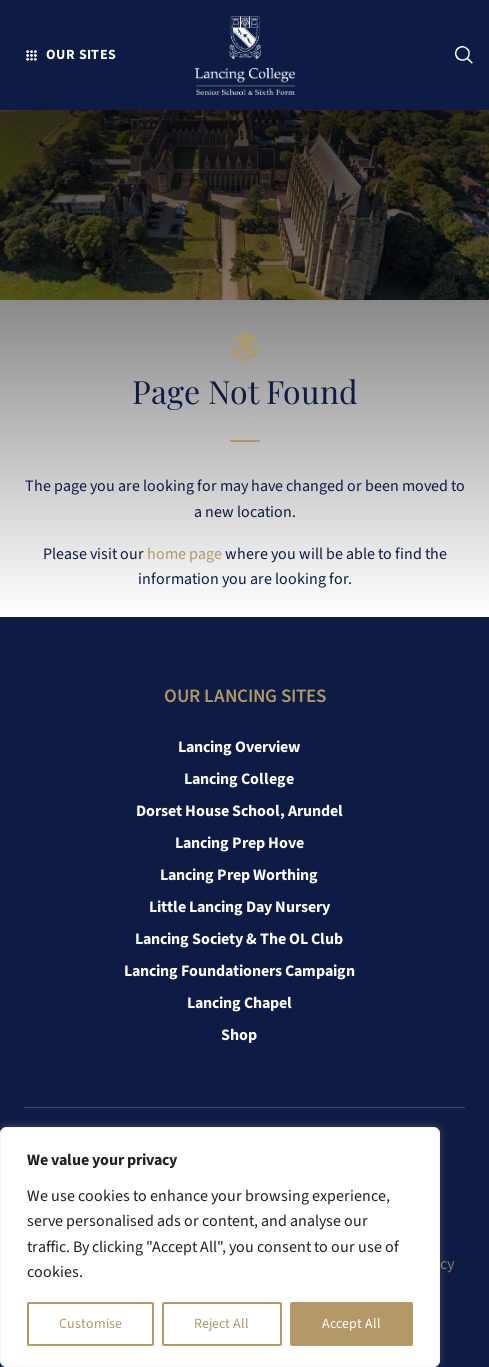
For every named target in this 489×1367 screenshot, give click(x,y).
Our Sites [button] (81, 54)
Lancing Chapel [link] (239, 1003)
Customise (90, 1324)
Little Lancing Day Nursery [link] (239, 907)
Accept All (351, 1324)
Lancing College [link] (239, 779)
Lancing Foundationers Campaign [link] (239, 971)
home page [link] (184, 554)
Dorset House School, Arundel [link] (239, 811)
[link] (245, 60)
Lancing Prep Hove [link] (239, 843)
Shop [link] (239, 1035)
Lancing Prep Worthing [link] (239, 875)
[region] (220, 1247)
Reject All (221, 1324)
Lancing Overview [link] (239, 747)
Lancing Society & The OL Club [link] (239, 939)
